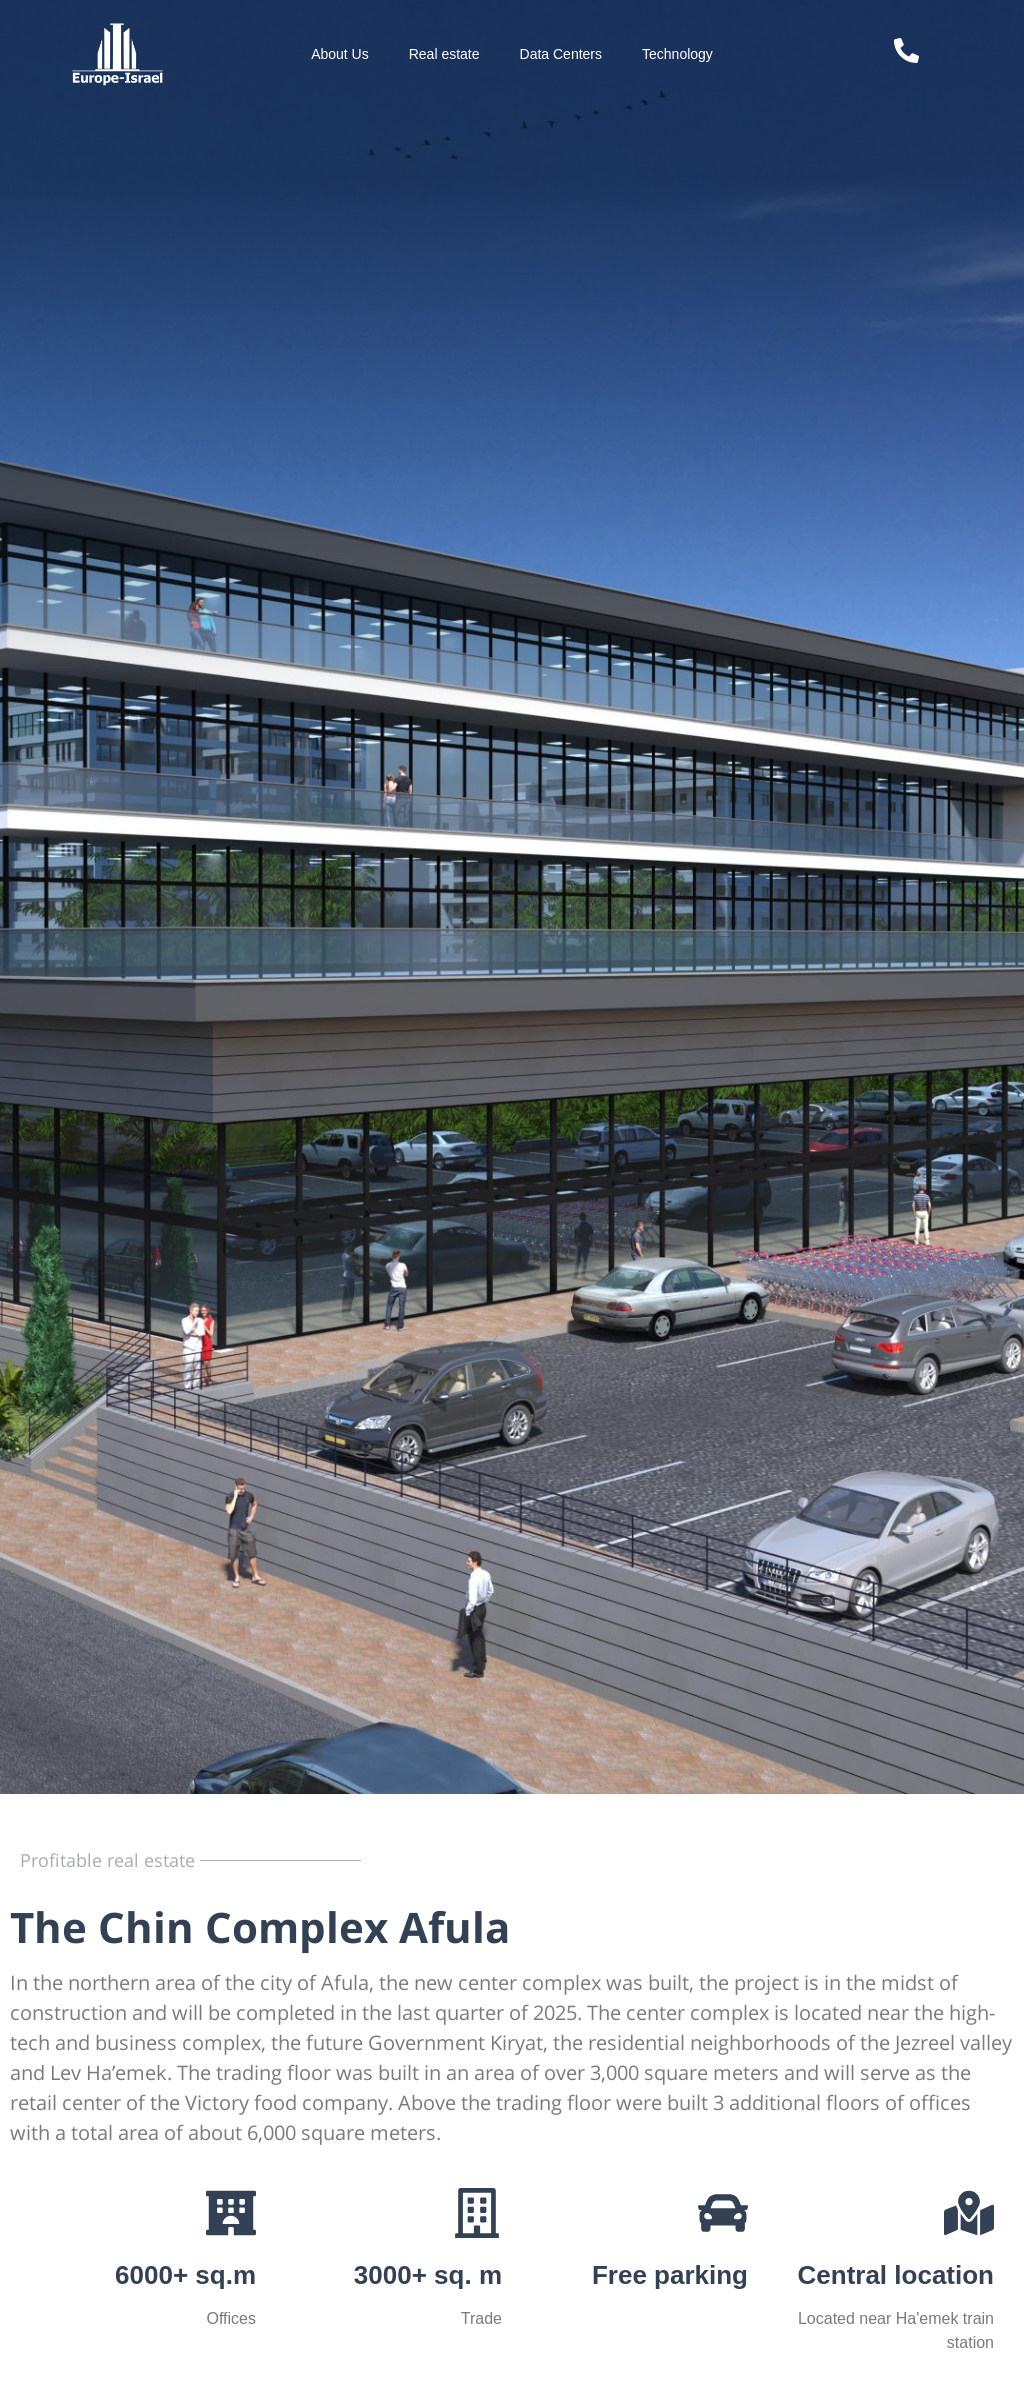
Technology (677, 54)
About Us (340, 54)
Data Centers (561, 54)
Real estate (444, 54)
